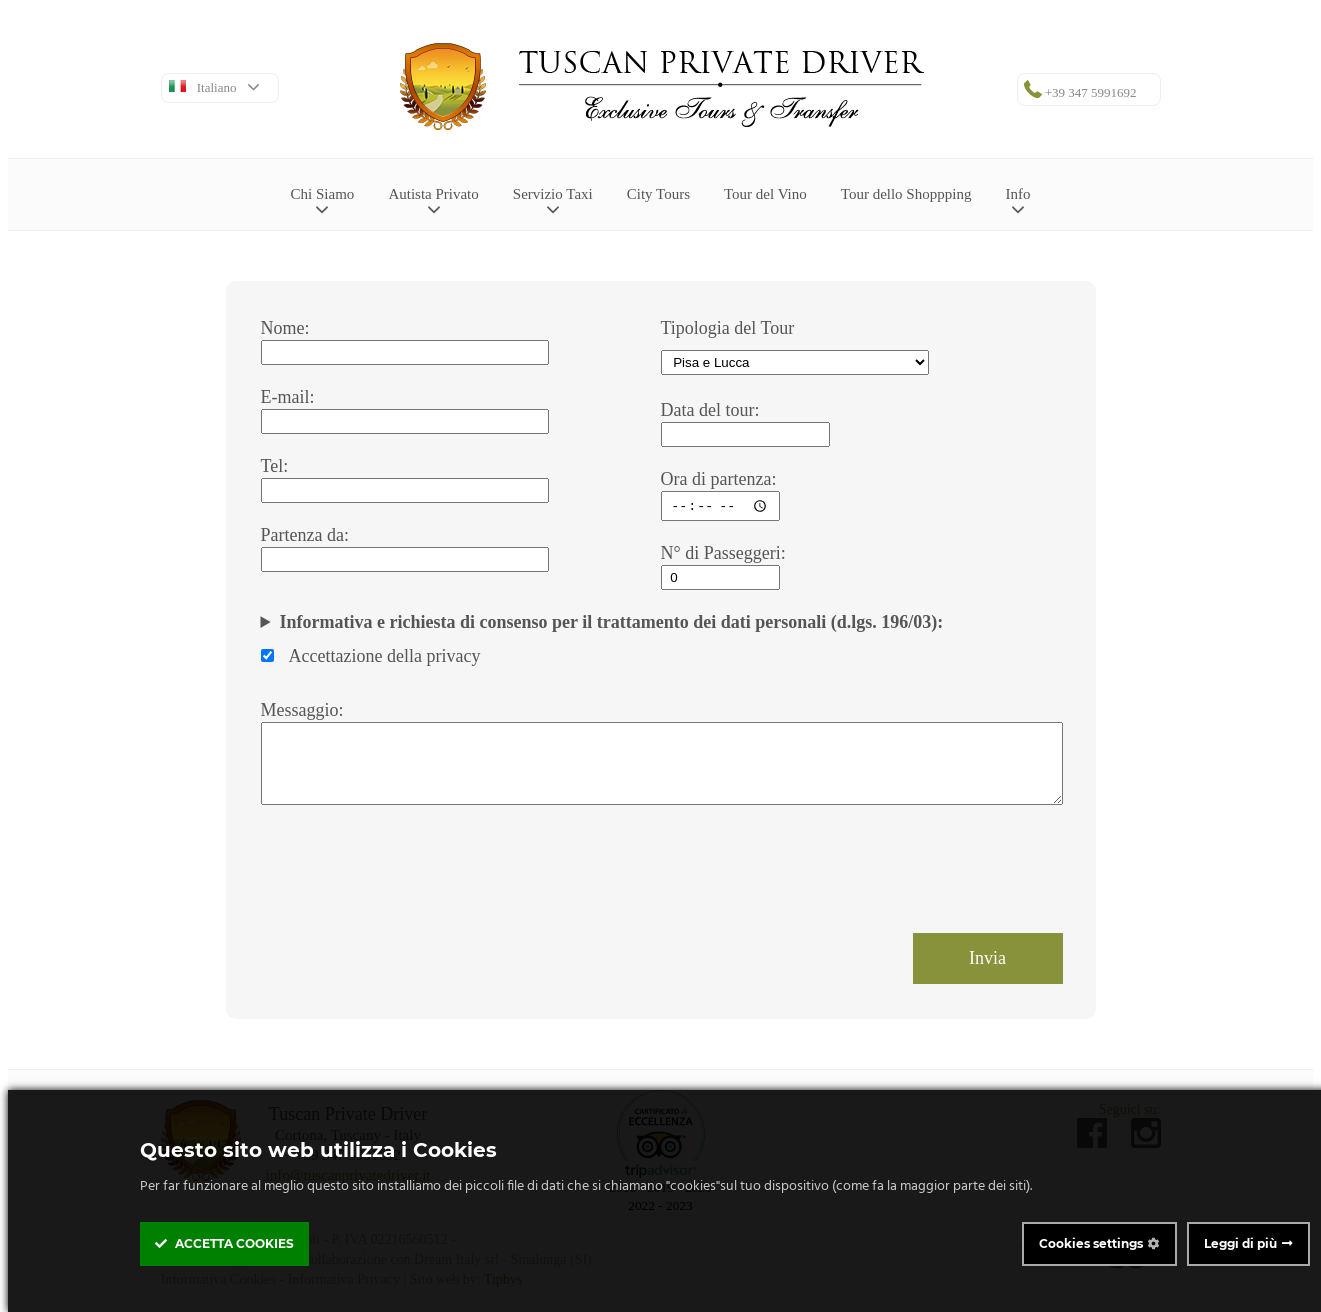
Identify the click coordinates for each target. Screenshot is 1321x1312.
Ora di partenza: (719, 479)
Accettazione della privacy (371, 656)
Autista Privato (433, 201)
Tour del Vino (765, 194)
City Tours (658, 194)
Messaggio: (302, 710)
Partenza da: (305, 535)
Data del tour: (710, 410)
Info (1017, 201)
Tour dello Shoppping (906, 194)
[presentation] (413, 870)
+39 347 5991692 (1080, 90)
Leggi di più (1240, 1243)
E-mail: (288, 397)
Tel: (275, 466)
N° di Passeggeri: (723, 553)
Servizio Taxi (553, 201)
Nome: (285, 328)
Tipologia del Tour (728, 328)
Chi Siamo (323, 201)
